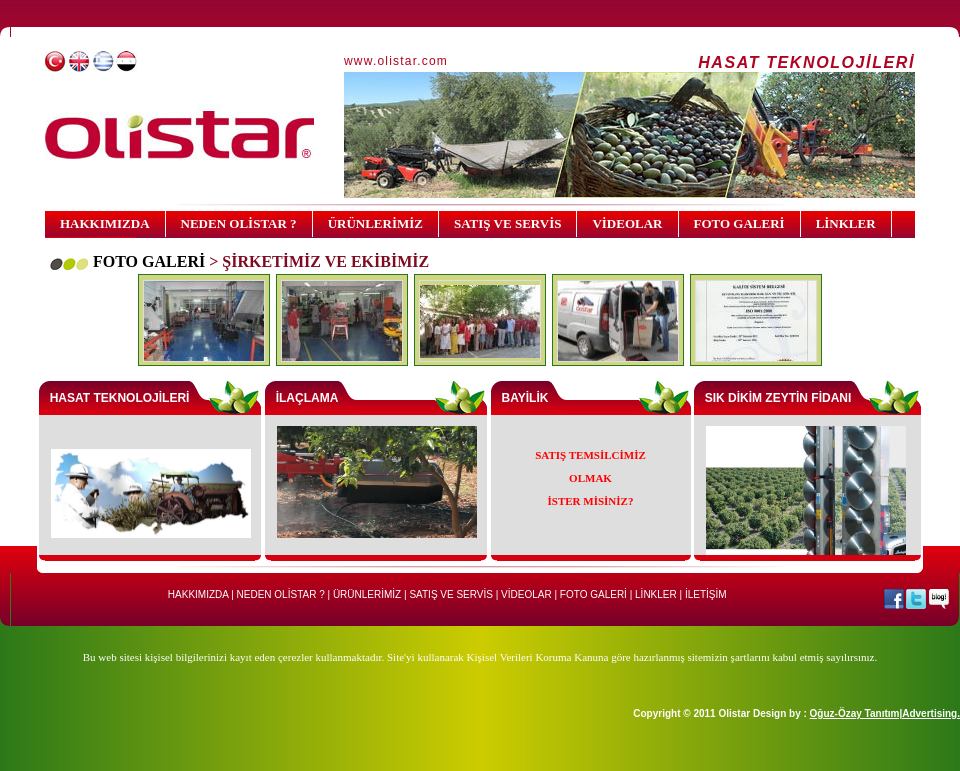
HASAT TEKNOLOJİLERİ (120, 398)
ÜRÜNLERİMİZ (375, 223)
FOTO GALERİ (739, 223)
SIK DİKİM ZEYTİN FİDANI (778, 398)
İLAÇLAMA (307, 398)
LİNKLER (846, 223)
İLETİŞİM (706, 594)
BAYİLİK (525, 398)
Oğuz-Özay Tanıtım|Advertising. (885, 713)
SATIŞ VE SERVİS (507, 223)
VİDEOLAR (627, 223)
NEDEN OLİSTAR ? (239, 223)
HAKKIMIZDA (105, 223)
